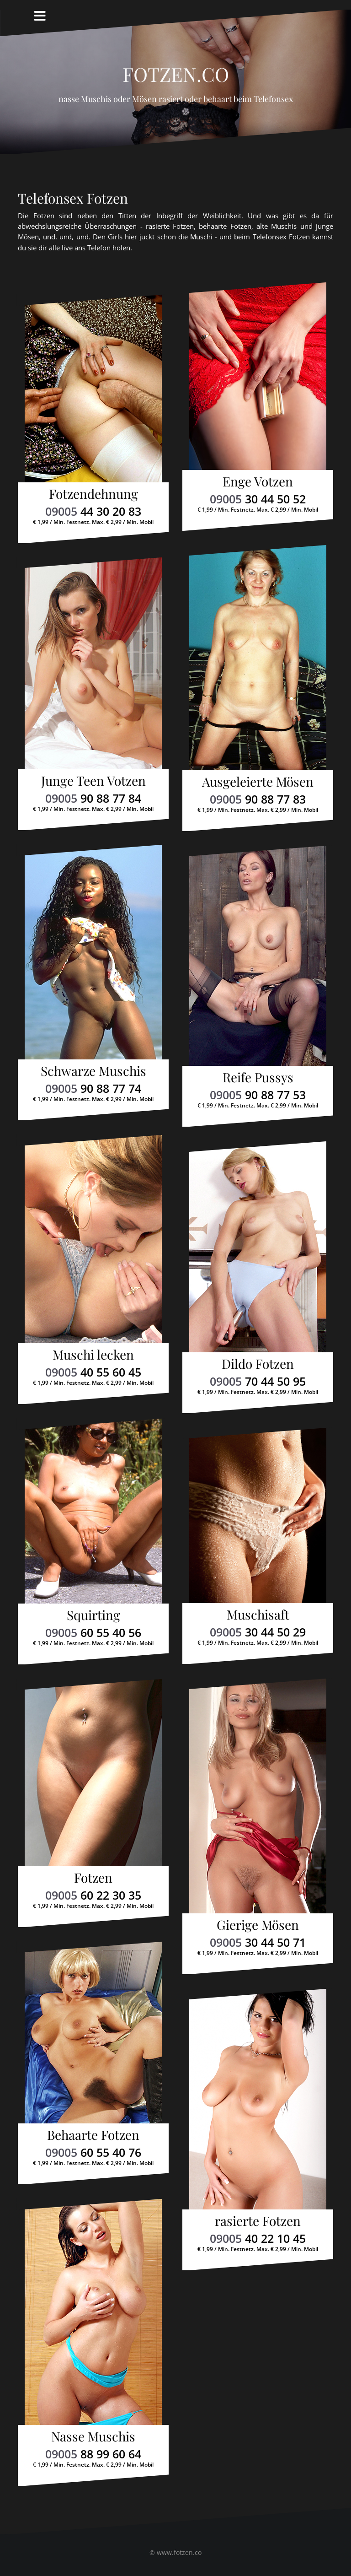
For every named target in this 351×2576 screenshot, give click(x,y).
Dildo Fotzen (258, 1363)
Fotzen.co (175, 70)
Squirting (93, 1614)
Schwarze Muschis (93, 1070)
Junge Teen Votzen (93, 780)
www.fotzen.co (179, 2552)
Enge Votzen (258, 481)
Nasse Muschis (93, 2436)
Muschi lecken (93, 1354)
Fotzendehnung (93, 493)
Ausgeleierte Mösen (258, 781)
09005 (93, 511)
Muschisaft (258, 1614)
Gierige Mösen (258, 1924)
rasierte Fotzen (258, 2220)
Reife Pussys (258, 1077)
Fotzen (93, 1877)
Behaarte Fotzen (93, 2134)
